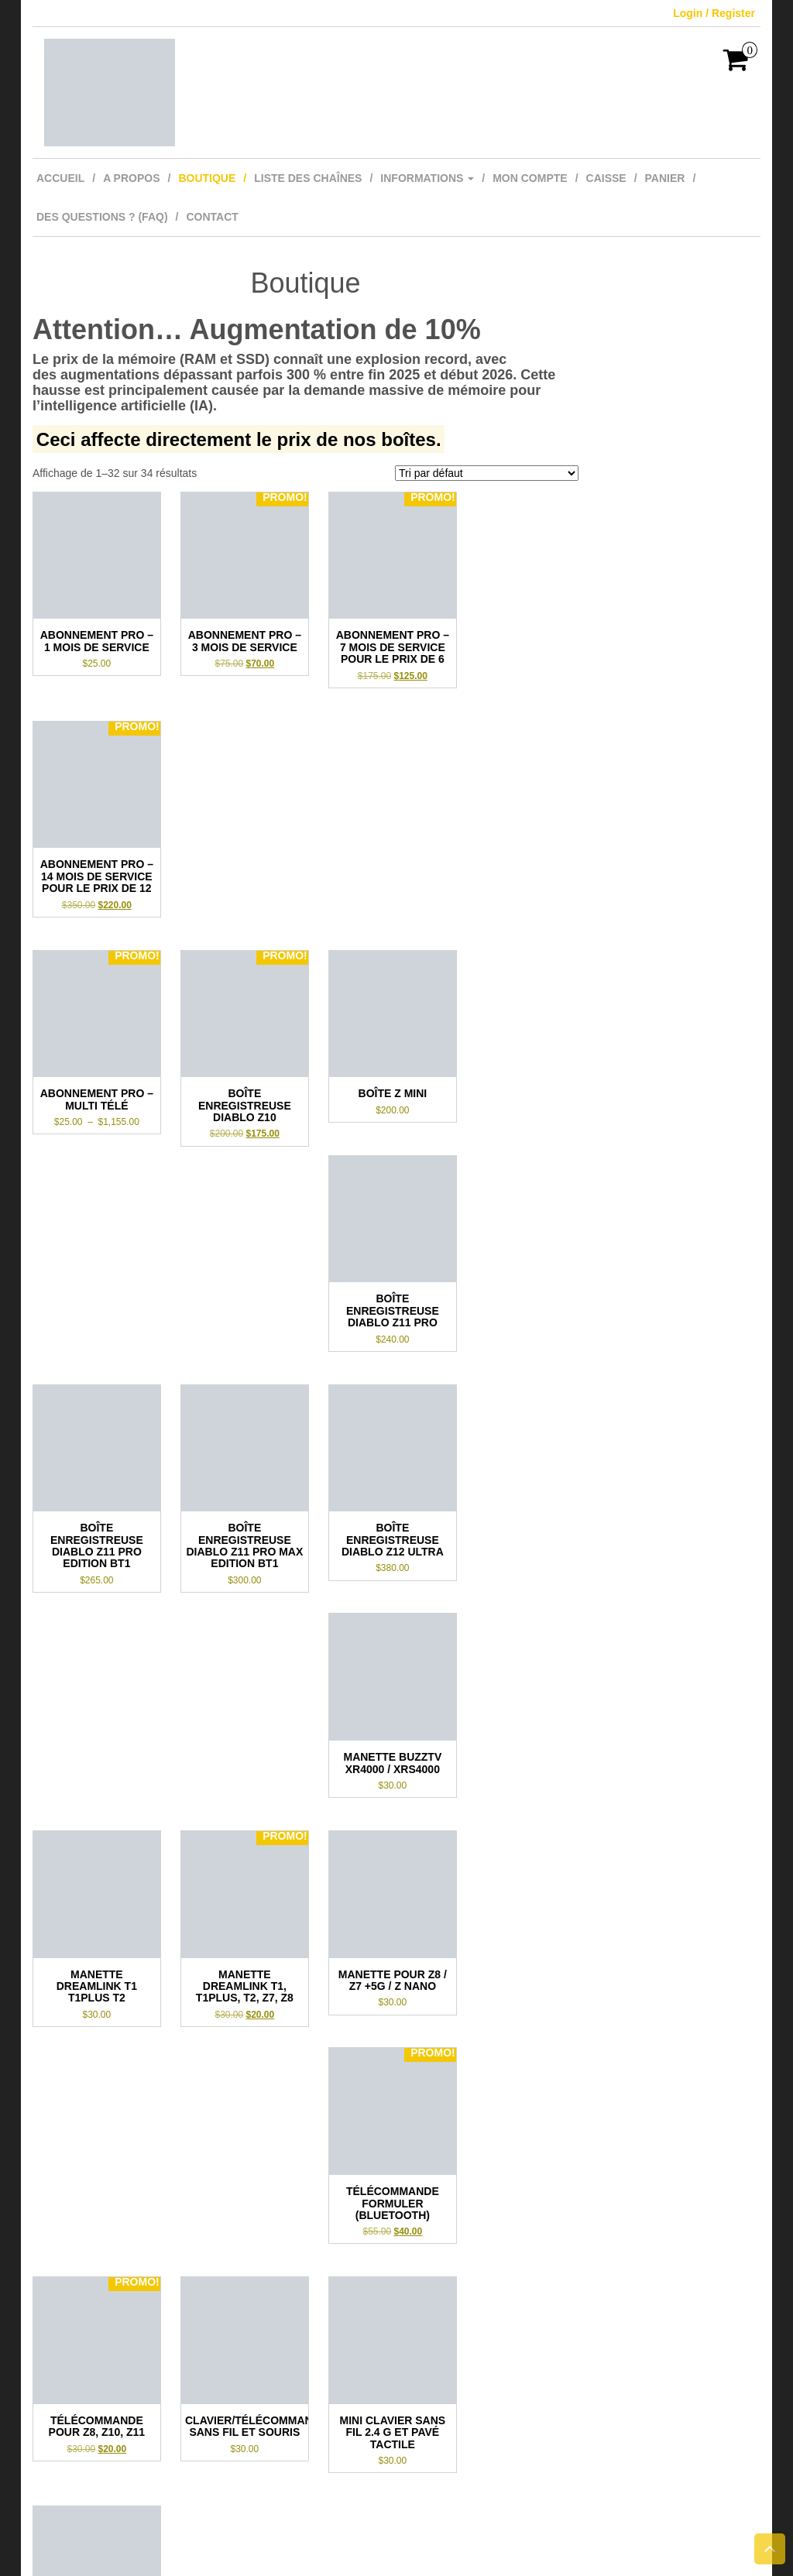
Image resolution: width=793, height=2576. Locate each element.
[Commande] (486, 473)
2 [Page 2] (303, 2344)
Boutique (206, 178)
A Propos (131, 178)
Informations (427, 178)
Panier (665, 178)
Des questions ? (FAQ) (102, 217)
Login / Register (714, 13)
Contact (212, 217)
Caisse (606, 178)
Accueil (60, 178)
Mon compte (530, 178)
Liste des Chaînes (308, 178)
